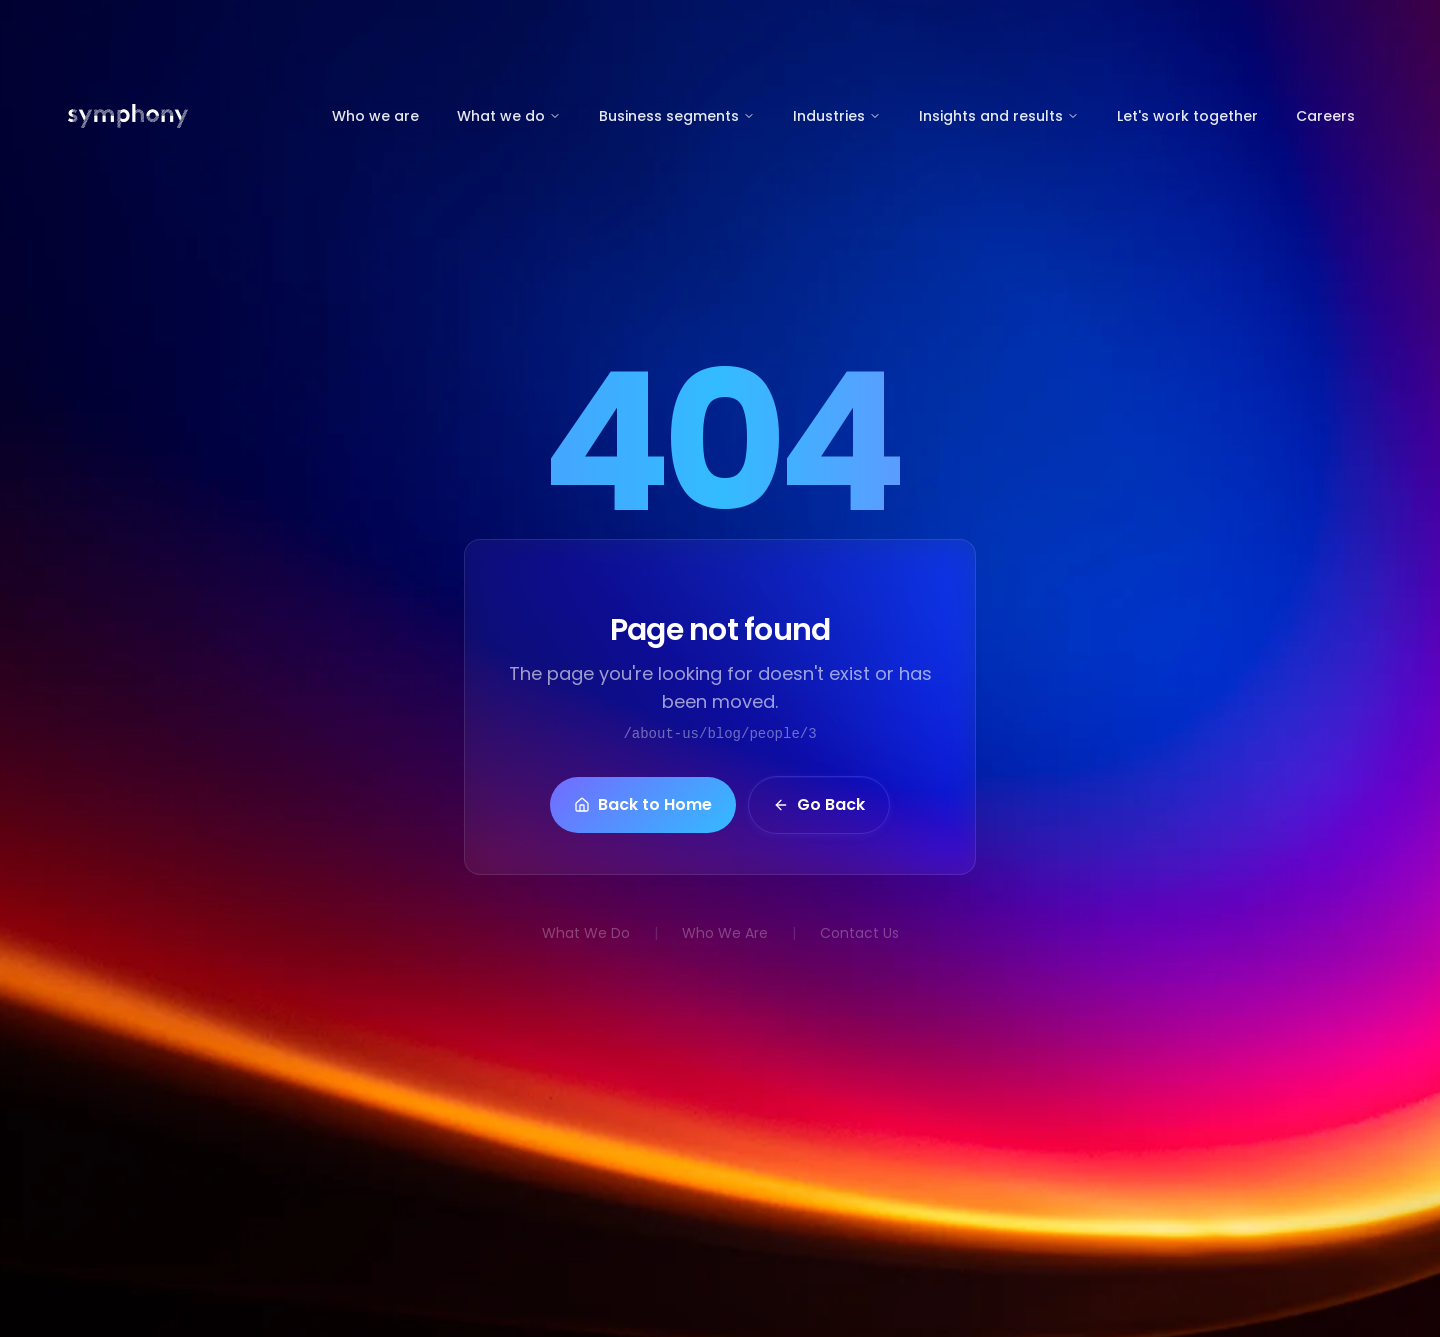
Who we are (375, 116)
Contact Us (859, 933)
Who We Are (725, 933)
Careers (1325, 116)
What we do (509, 116)
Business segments (677, 116)
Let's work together (1187, 116)
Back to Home (643, 806)
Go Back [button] (819, 806)
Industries (837, 116)
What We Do (586, 933)
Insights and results (999, 116)
